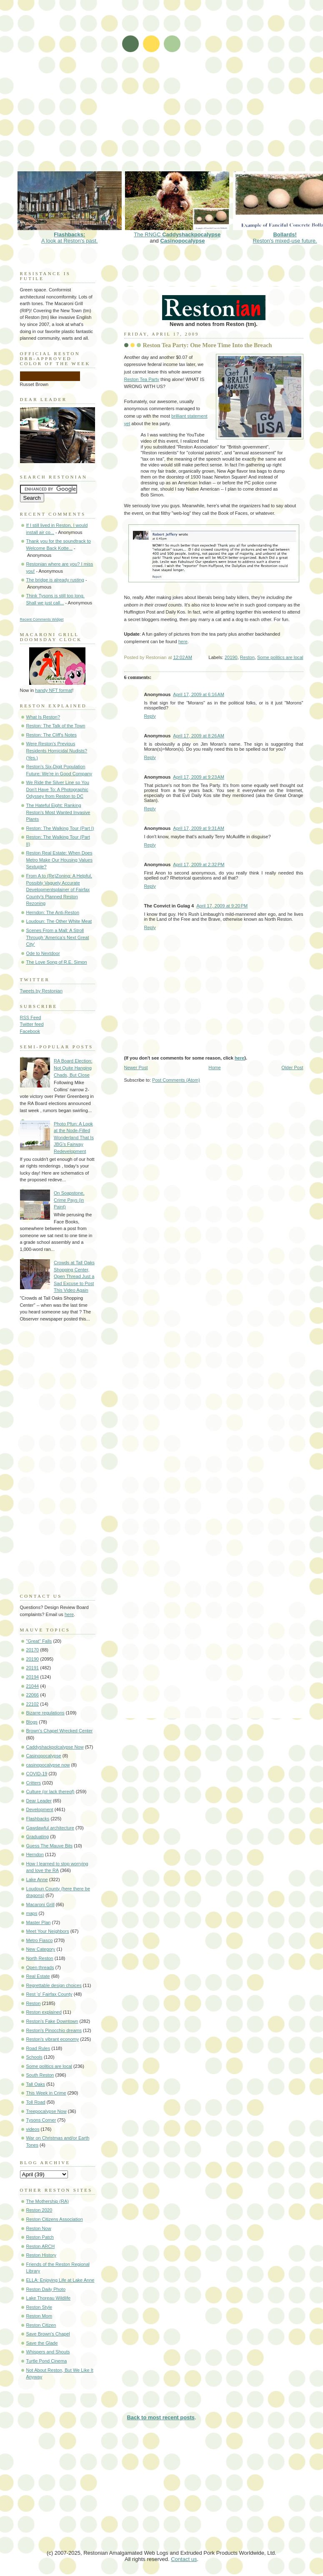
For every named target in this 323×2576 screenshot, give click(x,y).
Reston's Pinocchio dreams (54, 2030)
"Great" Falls (39, 1641)
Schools (34, 2057)
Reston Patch (40, 2237)
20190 (231, 657)
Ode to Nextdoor (43, 953)
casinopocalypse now (48, 1764)
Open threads (40, 1967)
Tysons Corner (41, 2119)
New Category (40, 1949)
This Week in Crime (46, 2092)
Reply (150, 716)
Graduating (37, 1836)
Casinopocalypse (182, 241)
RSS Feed (30, 1017)
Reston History (41, 2255)
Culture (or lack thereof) (50, 1791)
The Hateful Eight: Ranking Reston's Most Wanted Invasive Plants (58, 812)
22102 (32, 1703)
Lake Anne (37, 1879)
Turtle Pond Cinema (46, 2360)
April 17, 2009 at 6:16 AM (198, 694)
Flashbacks (38, 1818)
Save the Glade (42, 2342)
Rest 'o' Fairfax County (49, 1994)
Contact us (184, 2559)
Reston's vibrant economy (52, 2039)
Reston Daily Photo (46, 2289)
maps (32, 1913)
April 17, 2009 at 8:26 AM (198, 735)
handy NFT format (53, 690)
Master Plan (38, 1922)
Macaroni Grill (40, 1904)
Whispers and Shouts (48, 2351)
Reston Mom (39, 2315)
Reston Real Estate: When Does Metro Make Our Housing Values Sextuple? (59, 859)
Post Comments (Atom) (176, 1080)
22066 (32, 1694)
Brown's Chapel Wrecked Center (59, 1730)
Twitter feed (32, 1024)
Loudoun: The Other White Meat (59, 921)
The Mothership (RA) (47, 2201)
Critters (33, 1782)
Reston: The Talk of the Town (55, 725)
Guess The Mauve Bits (49, 1845)
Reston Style (39, 2307)
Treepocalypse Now (46, 2111)
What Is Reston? (43, 716)
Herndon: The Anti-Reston (53, 912)
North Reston (39, 1958)
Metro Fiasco (39, 1940)
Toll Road (35, 2102)
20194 (32, 1676)
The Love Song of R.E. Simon (56, 962)
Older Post (292, 1067)
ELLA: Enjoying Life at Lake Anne (60, 2280)
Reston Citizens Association (54, 2219)
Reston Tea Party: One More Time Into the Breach (207, 345)
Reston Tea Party (142, 379)
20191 (32, 1667)
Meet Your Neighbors (47, 1931)
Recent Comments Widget (42, 619)
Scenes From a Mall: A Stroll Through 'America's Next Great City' (57, 937)
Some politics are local (280, 657)
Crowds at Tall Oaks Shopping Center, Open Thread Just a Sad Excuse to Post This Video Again (74, 1276)
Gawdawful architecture (50, 1827)
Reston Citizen (41, 2325)
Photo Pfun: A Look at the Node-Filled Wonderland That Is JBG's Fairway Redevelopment (74, 1137)
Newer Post (136, 1067)
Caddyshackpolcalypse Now (55, 1746)
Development (39, 1809)
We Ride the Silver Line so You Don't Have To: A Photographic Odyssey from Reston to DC (57, 789)
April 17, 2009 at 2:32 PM (198, 864)
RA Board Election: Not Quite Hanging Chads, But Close (73, 1067)
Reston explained (44, 2012)
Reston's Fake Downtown (52, 2021)
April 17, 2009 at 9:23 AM (198, 776)
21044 (32, 1686)
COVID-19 (37, 1773)
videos (33, 2129)
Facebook (30, 1031)
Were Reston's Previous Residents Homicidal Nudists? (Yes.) (57, 750)
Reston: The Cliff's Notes (51, 734)
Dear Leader (39, 1800)
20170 (32, 1649)
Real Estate (38, 1976)
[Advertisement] (94, 91)
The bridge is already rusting (55, 579)
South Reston (40, 2074)
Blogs (32, 1721)
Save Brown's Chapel (48, 2333)
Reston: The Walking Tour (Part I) (60, 828)
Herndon (35, 1854)
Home (214, 1067)
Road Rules (38, 2048)
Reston (247, 657)
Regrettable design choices (54, 1985)
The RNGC (177, 231)
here (183, 641)
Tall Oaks (35, 2084)
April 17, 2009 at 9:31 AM (198, 828)
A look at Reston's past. (70, 234)
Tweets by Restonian (41, 990)
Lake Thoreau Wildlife (48, 2297)
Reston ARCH (40, 2246)
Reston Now (38, 2228)
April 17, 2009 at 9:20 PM (222, 905)
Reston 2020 (39, 2210)
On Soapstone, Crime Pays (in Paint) (69, 1199)
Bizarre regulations (45, 1712)
